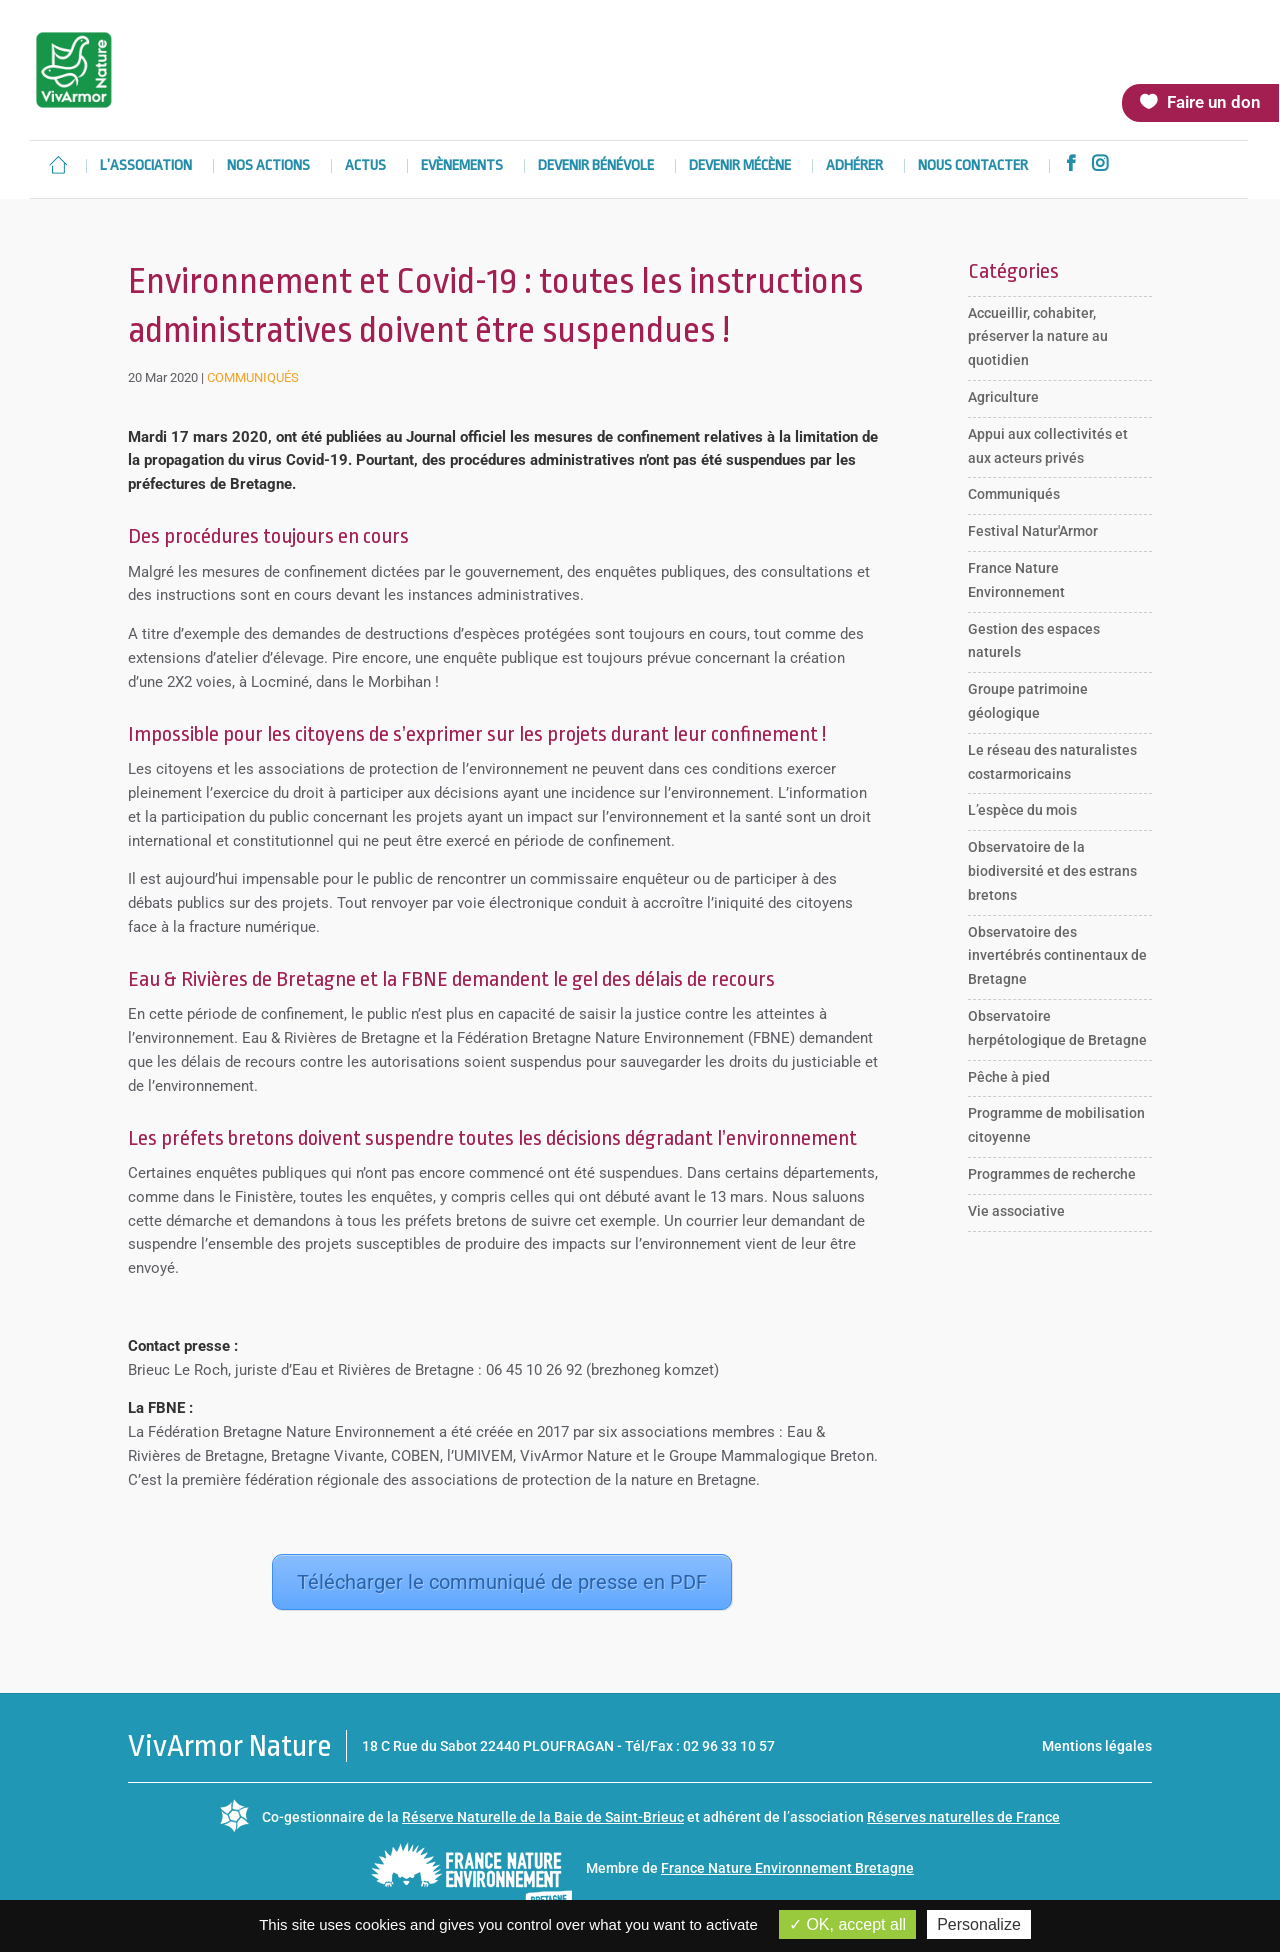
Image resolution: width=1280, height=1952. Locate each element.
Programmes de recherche (1052, 1174)
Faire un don (1214, 102)
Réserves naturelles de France (963, 1817)
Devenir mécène (740, 166)
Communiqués (253, 377)
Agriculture (1003, 397)
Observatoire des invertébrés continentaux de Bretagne (1057, 956)
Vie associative (1016, 1211)
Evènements (462, 166)
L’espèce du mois (1022, 810)
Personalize (979, 1924)
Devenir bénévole (596, 166)
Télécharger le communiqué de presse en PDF (502, 1582)
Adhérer (854, 166)
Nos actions (268, 166)
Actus (365, 166)
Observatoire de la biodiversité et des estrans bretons (1052, 871)
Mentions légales (1097, 1746)
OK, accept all (847, 1924)
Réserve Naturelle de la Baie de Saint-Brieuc (543, 1817)
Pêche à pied (1009, 1077)
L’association (146, 166)
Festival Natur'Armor (1033, 531)
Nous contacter (973, 166)
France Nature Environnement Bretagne (787, 1868)
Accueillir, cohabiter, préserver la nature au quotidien (1038, 337)
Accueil (58, 165)
